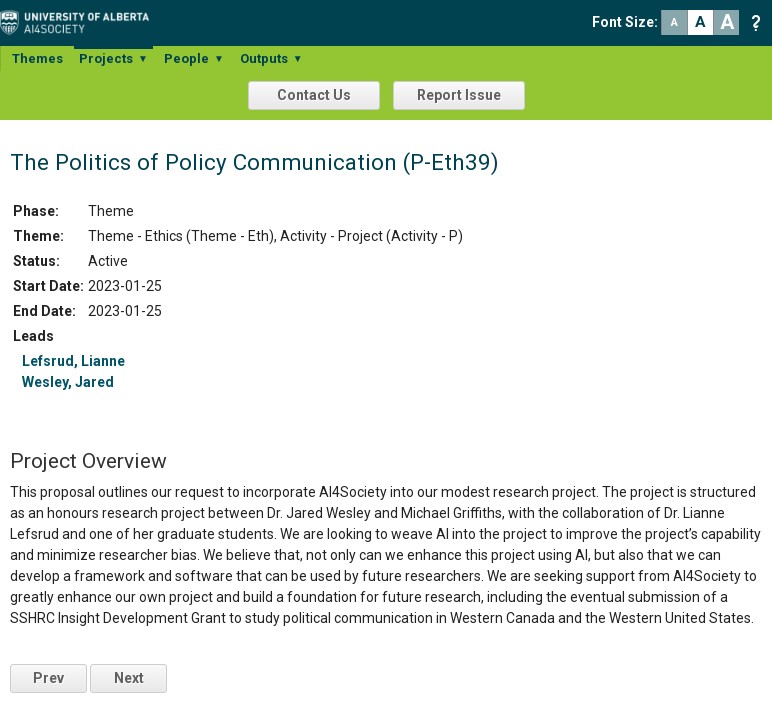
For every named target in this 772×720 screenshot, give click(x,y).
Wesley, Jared (68, 382)
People (194, 58)
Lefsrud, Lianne (73, 361)
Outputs (271, 58)
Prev (48, 678)
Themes (37, 58)
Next (129, 678)
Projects (113, 58)
